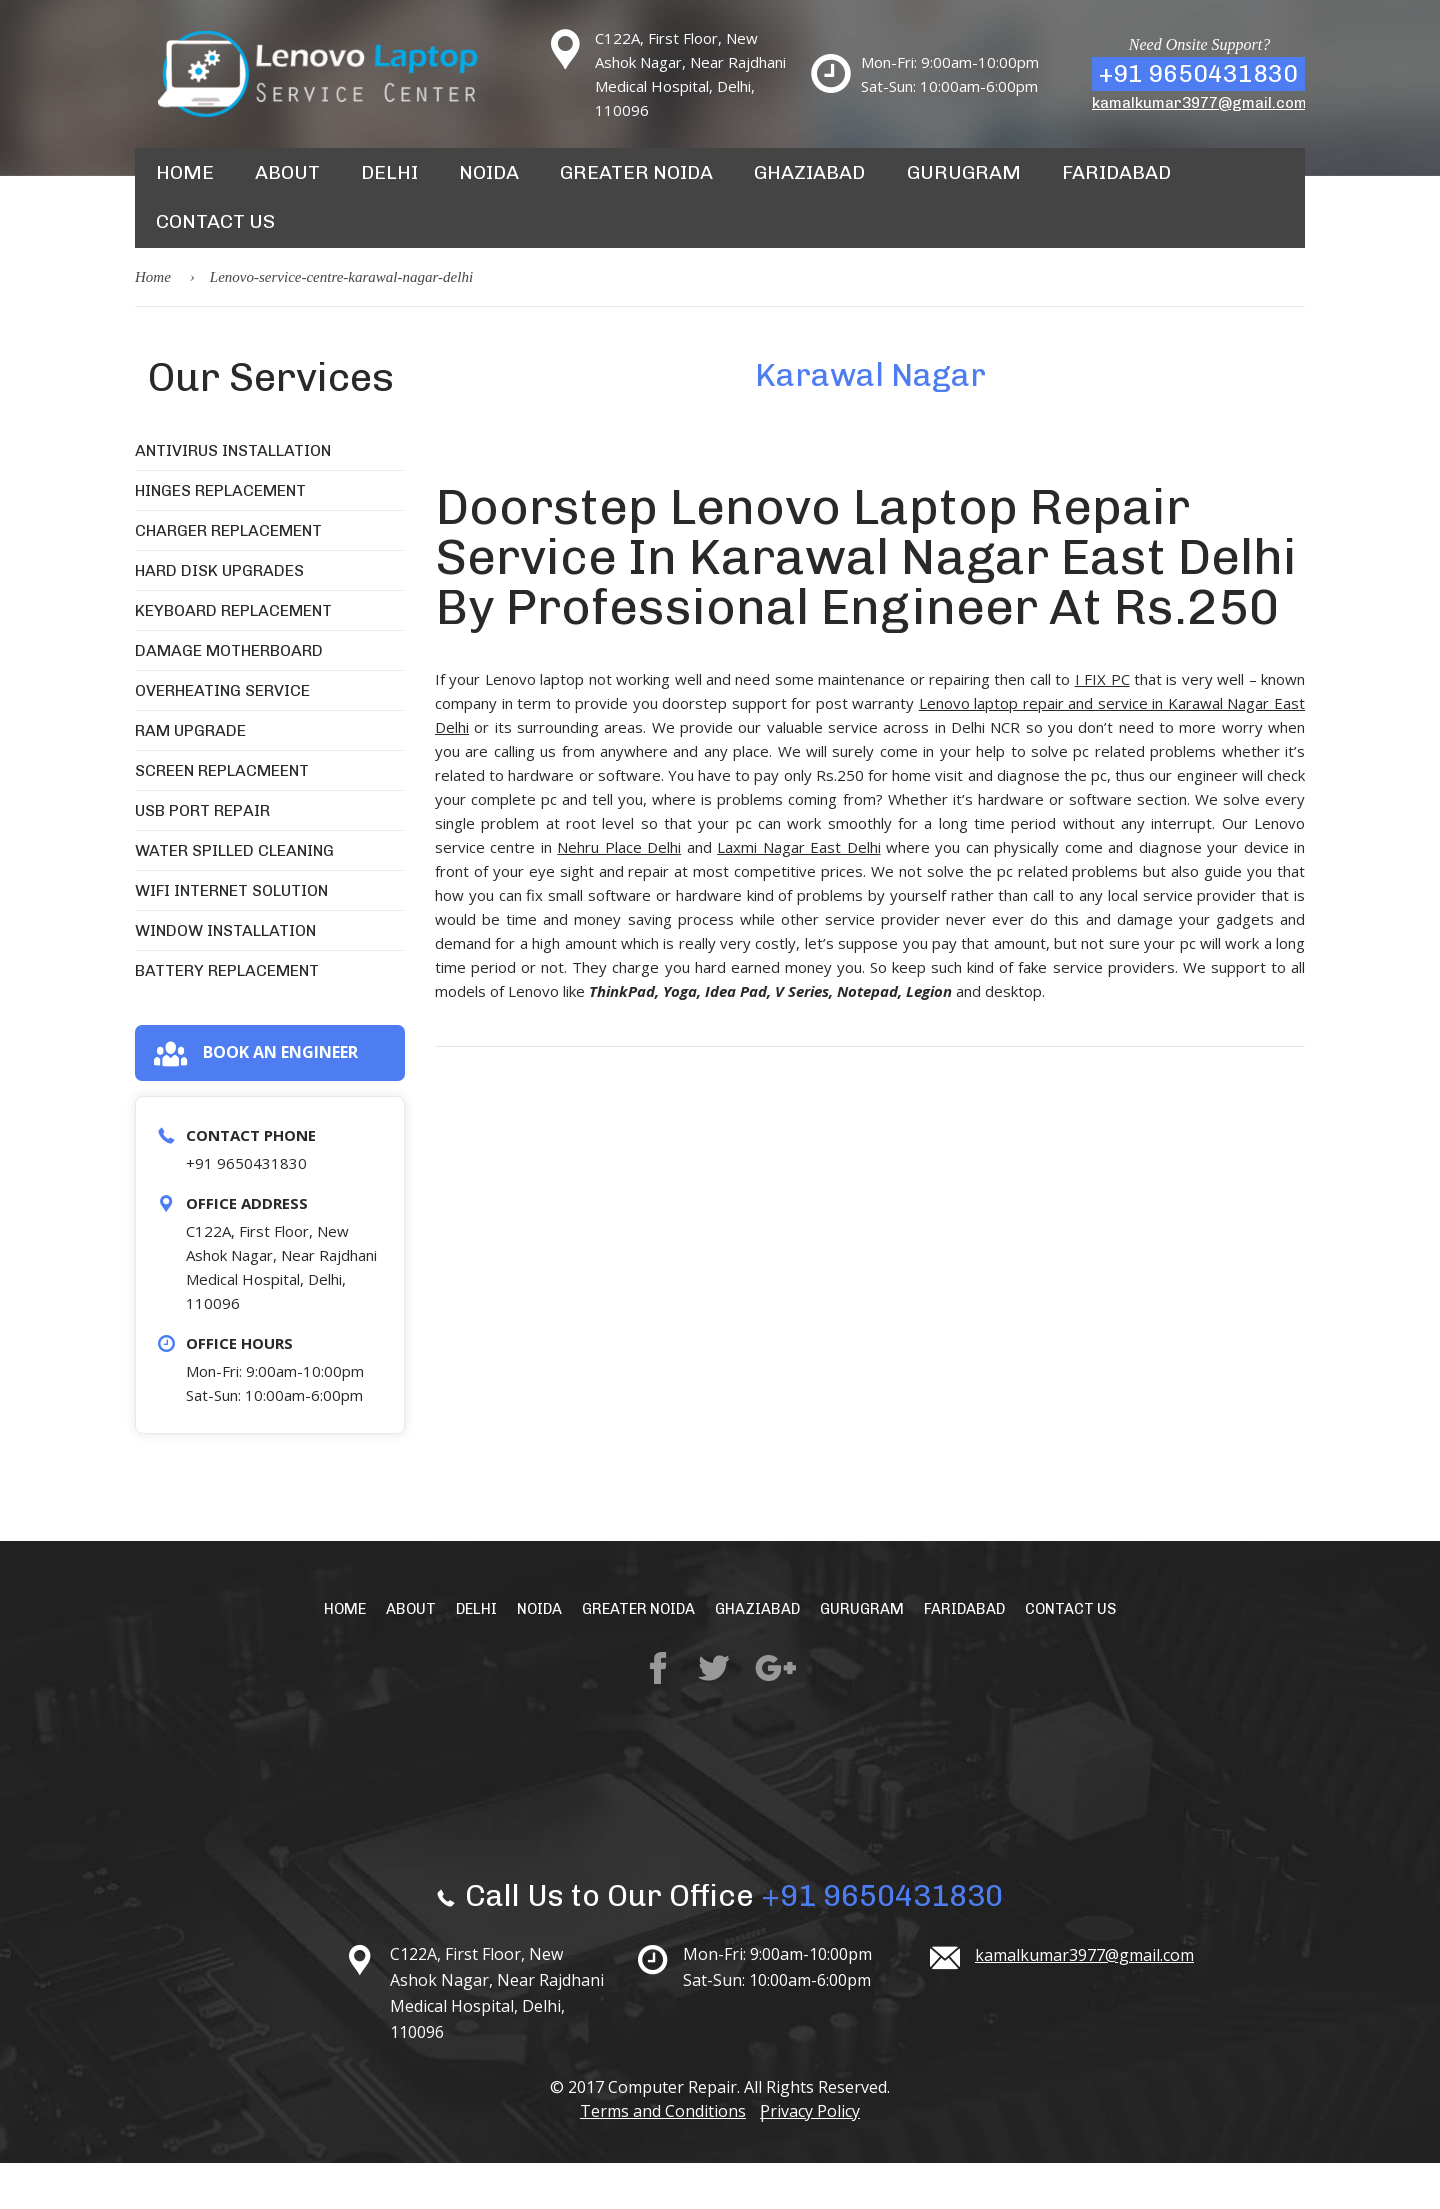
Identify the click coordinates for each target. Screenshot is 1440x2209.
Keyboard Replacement (233, 655)
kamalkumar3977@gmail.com (1199, 103)
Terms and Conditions (656, 2157)
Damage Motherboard (229, 695)
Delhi (386, 184)
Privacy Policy (817, 2157)
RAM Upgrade (190, 775)
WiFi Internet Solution (231, 935)
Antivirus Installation (233, 495)
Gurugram (941, 184)
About (285, 184)
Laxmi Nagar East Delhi (798, 892)
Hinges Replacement (220, 535)
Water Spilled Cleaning (234, 895)
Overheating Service (222, 735)
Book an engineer (255, 1099)
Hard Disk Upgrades (219, 615)
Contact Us (213, 256)
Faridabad (1087, 184)
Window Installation (225, 975)
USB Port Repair (202, 855)
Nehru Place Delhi (619, 892)
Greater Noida (627, 184)
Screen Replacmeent (222, 815)
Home (184, 184)
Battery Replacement (227, 1015)
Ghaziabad (793, 184)
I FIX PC (1102, 724)
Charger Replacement (228, 575)
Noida (485, 184)
